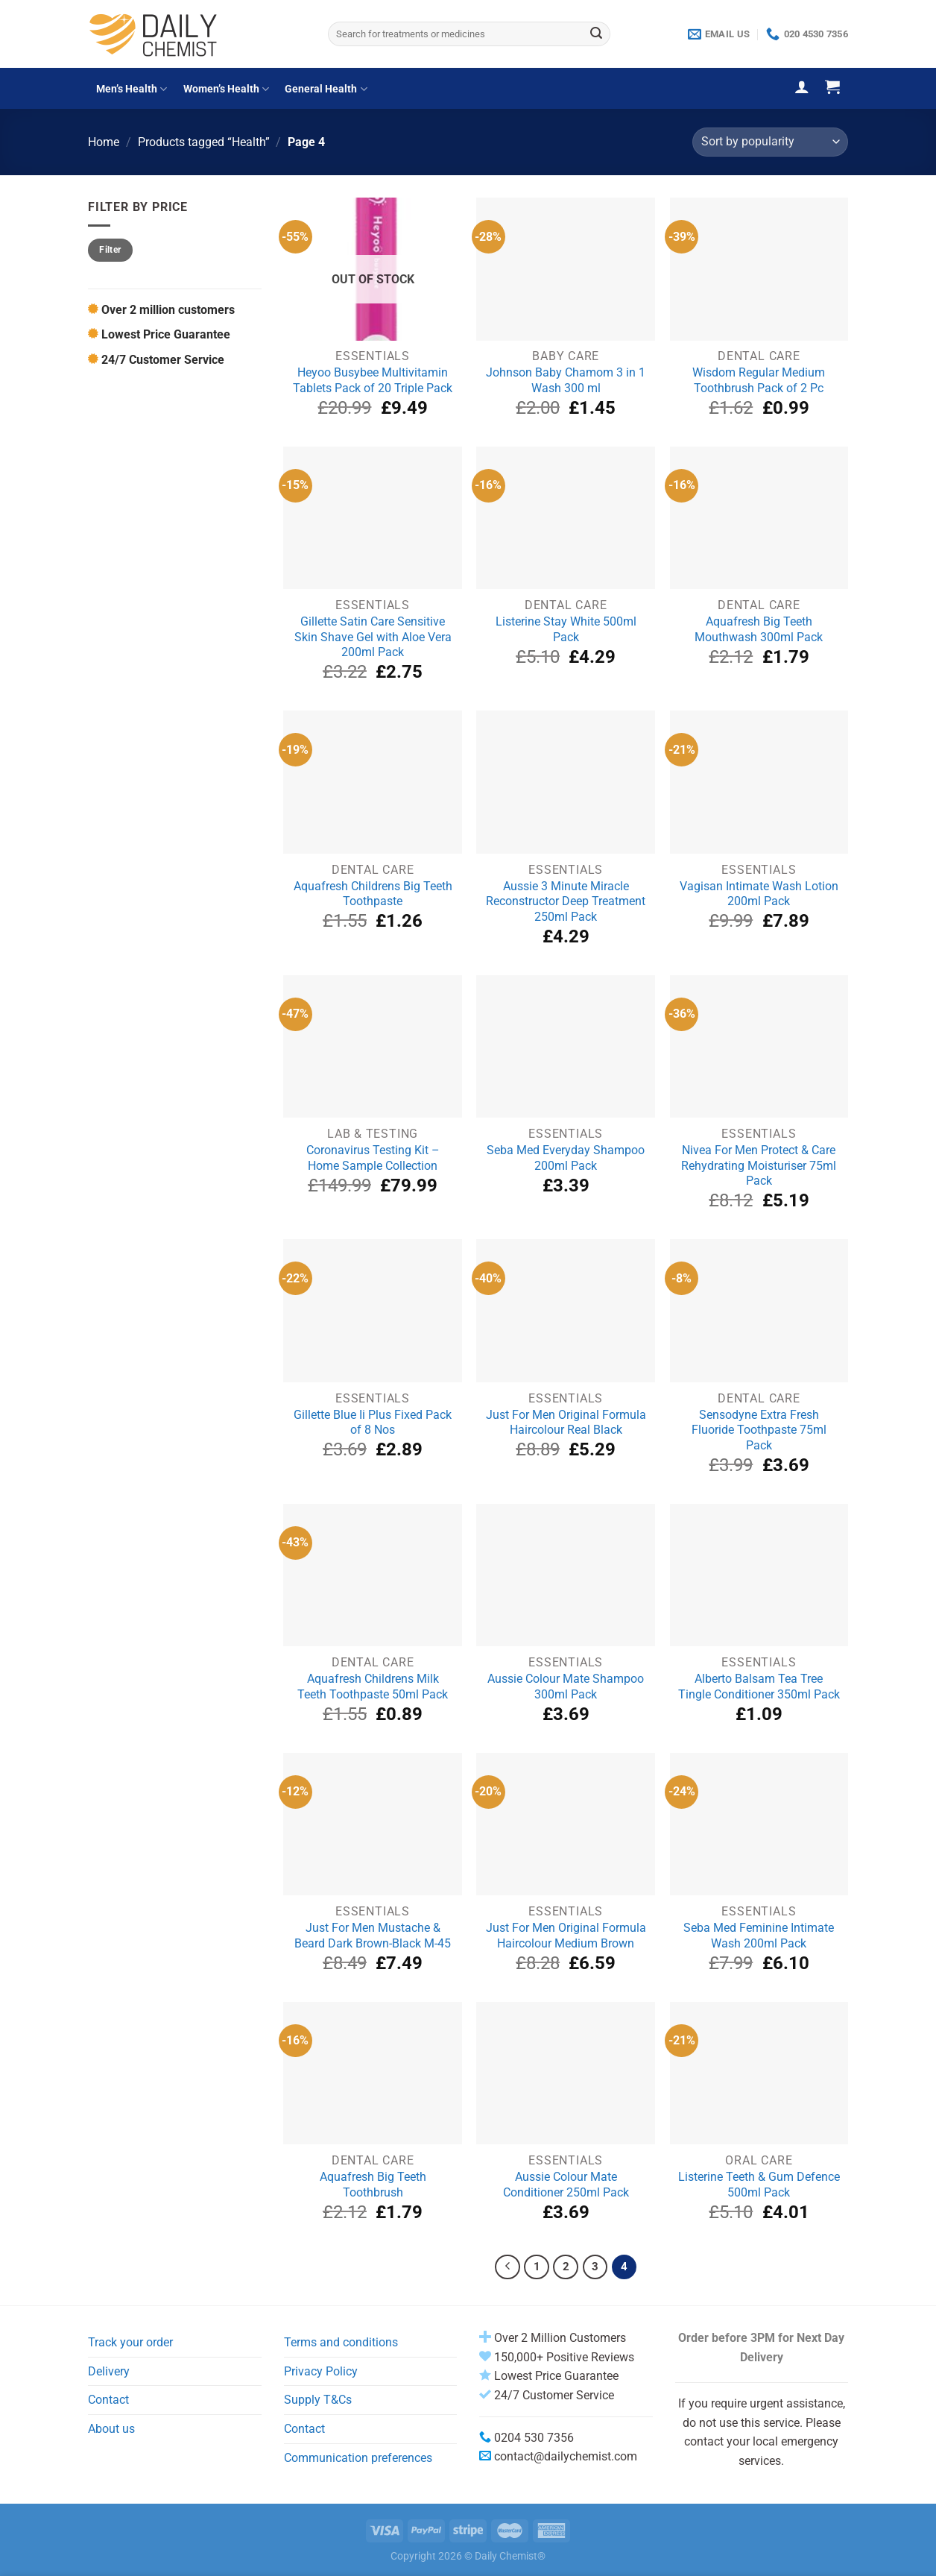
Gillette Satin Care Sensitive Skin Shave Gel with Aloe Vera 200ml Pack (373, 636)
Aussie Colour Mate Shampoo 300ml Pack (565, 1686)
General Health (326, 89)
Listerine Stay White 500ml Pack (566, 629)
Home (103, 142)
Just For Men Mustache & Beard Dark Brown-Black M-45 (372, 1935)
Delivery (109, 2371)
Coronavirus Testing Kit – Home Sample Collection (373, 1158)
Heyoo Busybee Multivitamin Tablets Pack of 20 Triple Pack (372, 380)
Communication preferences (358, 2458)
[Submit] (596, 34)
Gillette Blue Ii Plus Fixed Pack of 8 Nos (373, 1422)
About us (111, 2429)
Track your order (130, 2342)
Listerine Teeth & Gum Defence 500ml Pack (759, 2184)
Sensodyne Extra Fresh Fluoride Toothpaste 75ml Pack (759, 1430)
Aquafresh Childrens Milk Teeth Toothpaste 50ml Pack (372, 1686)
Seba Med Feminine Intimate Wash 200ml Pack (758, 1935)
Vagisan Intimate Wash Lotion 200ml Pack (759, 894)
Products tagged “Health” (204, 142)
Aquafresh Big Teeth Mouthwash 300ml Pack (759, 629)
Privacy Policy (321, 2371)
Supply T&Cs (318, 2400)
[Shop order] (770, 142)
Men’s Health (131, 89)
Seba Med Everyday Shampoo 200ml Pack (566, 1158)
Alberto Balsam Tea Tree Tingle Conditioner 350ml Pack (759, 1686)
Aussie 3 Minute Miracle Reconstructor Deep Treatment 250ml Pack (565, 901)
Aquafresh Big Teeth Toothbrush (373, 2184)
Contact (108, 2400)
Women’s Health (226, 89)
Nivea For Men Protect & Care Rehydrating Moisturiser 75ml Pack (758, 1165)
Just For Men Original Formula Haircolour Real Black (566, 1422)
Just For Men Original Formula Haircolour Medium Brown (566, 1935)
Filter (110, 250)
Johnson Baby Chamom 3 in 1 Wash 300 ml (565, 380)
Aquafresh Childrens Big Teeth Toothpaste (373, 894)
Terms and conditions (341, 2342)
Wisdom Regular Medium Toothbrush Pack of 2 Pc (758, 380)
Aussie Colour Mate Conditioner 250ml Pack (566, 2184)
